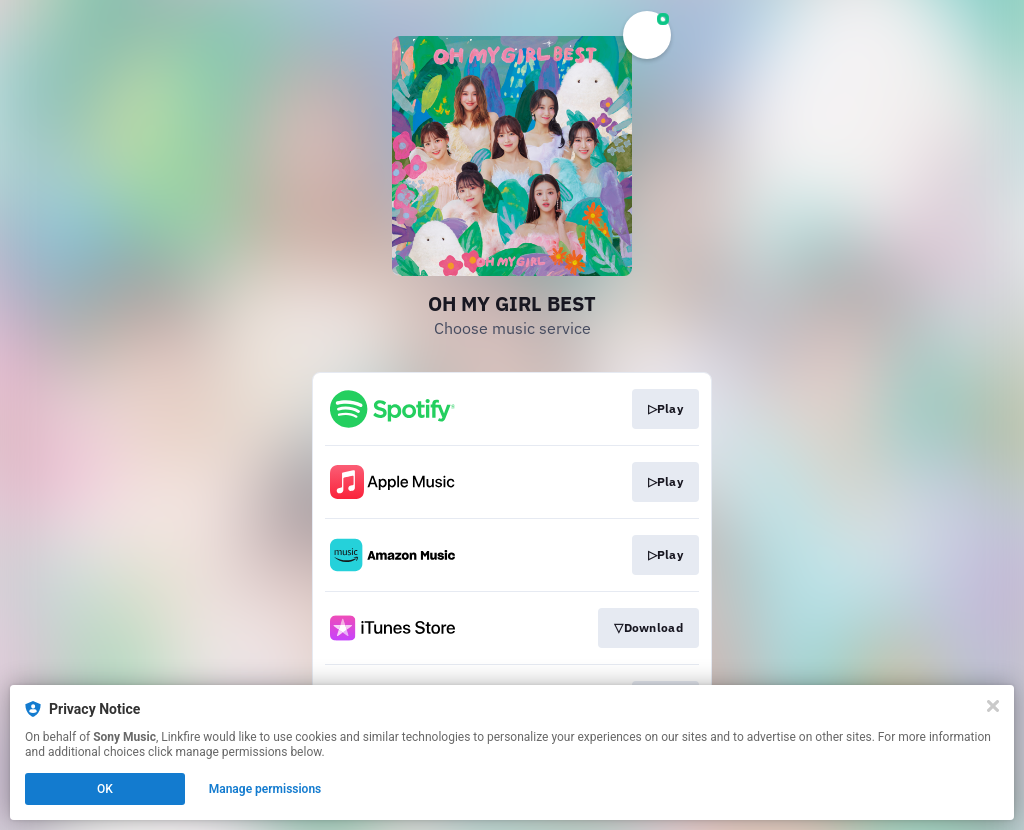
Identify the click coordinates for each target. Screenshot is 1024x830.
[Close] (993, 706)
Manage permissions (265, 789)
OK (105, 789)
